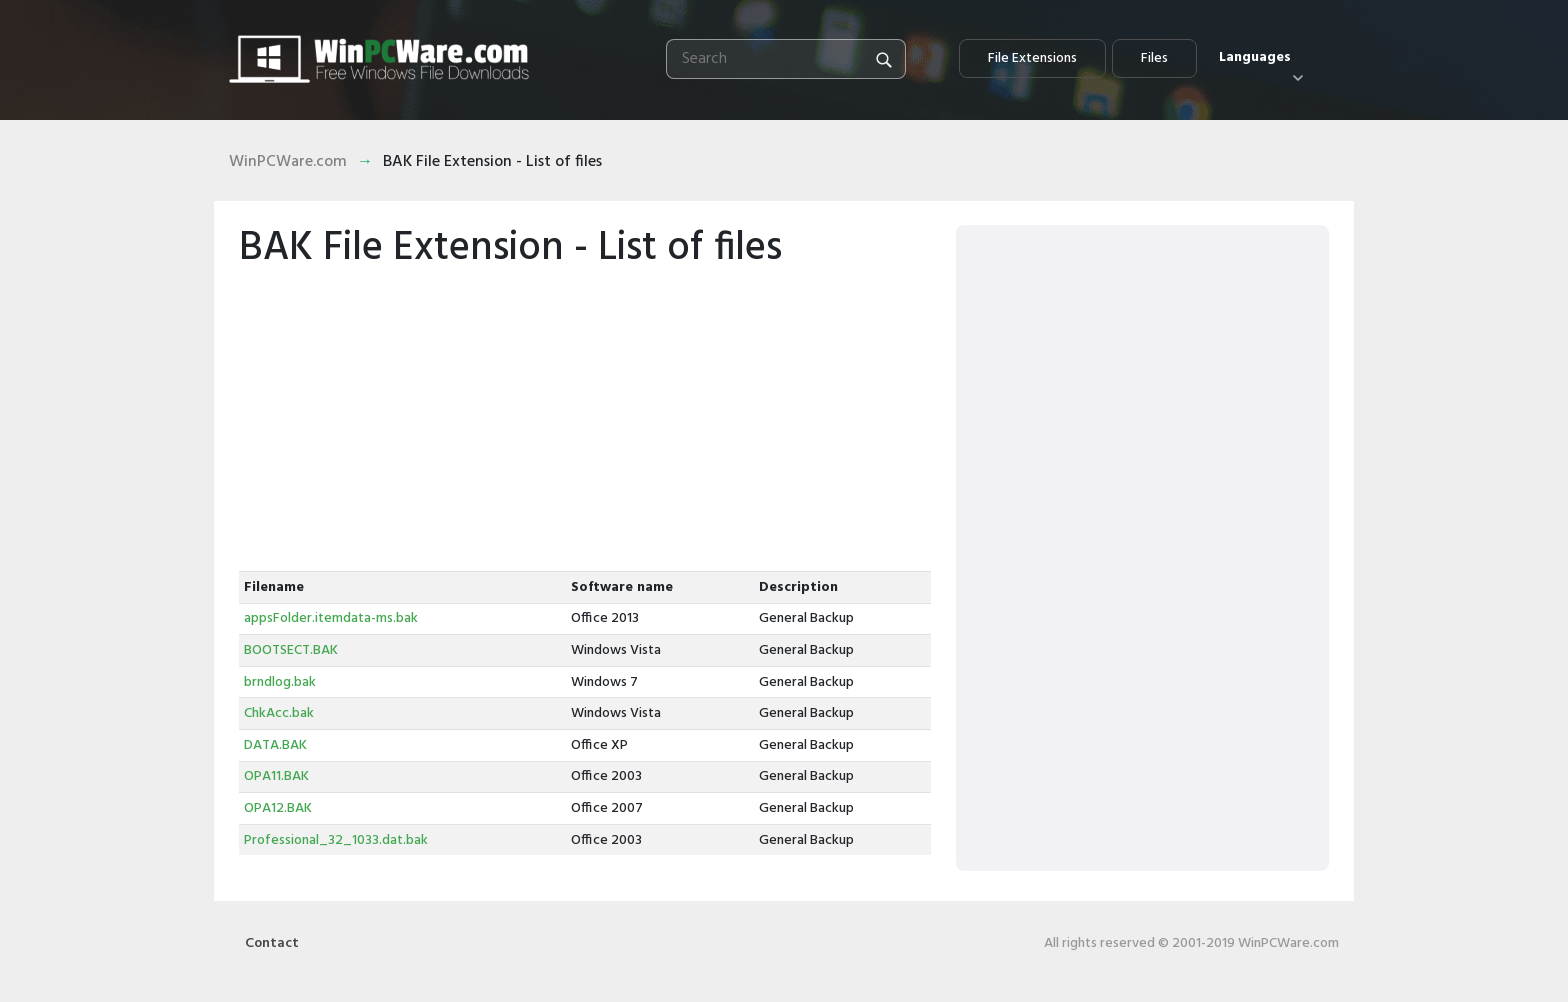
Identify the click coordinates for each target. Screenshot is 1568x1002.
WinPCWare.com (288, 162)
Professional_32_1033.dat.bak (336, 840)
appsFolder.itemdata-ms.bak (331, 618)
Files (1154, 58)
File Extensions (1032, 58)
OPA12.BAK (278, 808)
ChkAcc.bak (279, 713)
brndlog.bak (280, 682)
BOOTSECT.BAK (291, 650)
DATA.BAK (275, 745)
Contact (272, 943)
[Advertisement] (585, 421)
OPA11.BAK (276, 776)
